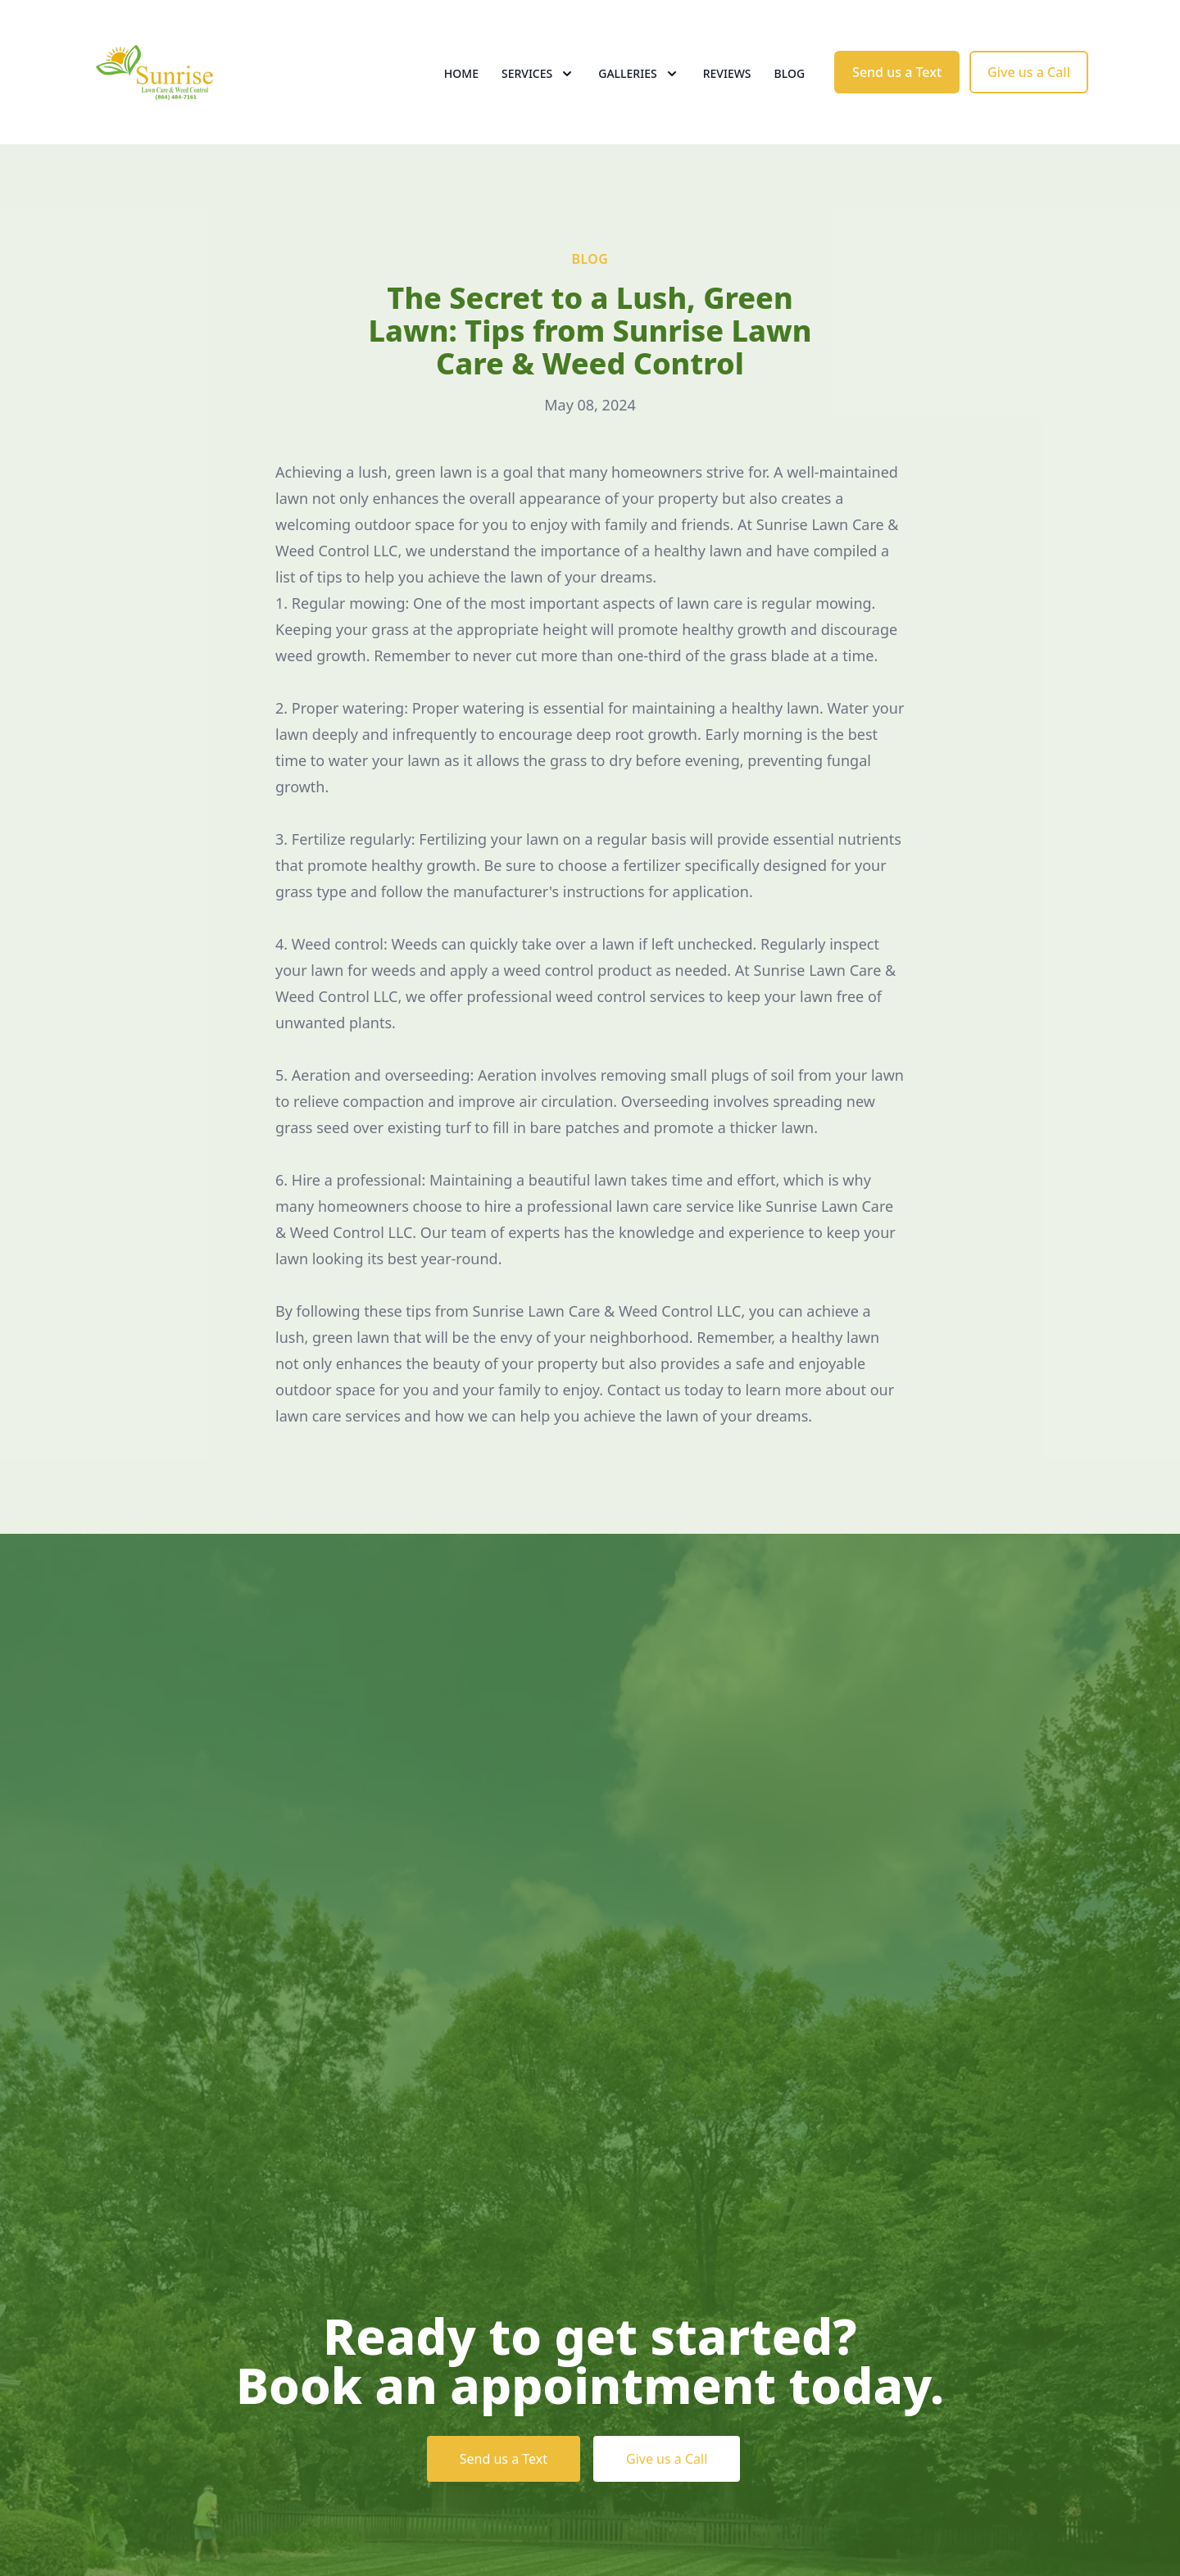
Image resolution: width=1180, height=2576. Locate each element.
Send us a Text (897, 72)
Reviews (727, 73)
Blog (790, 73)
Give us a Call (1028, 72)
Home (461, 73)
